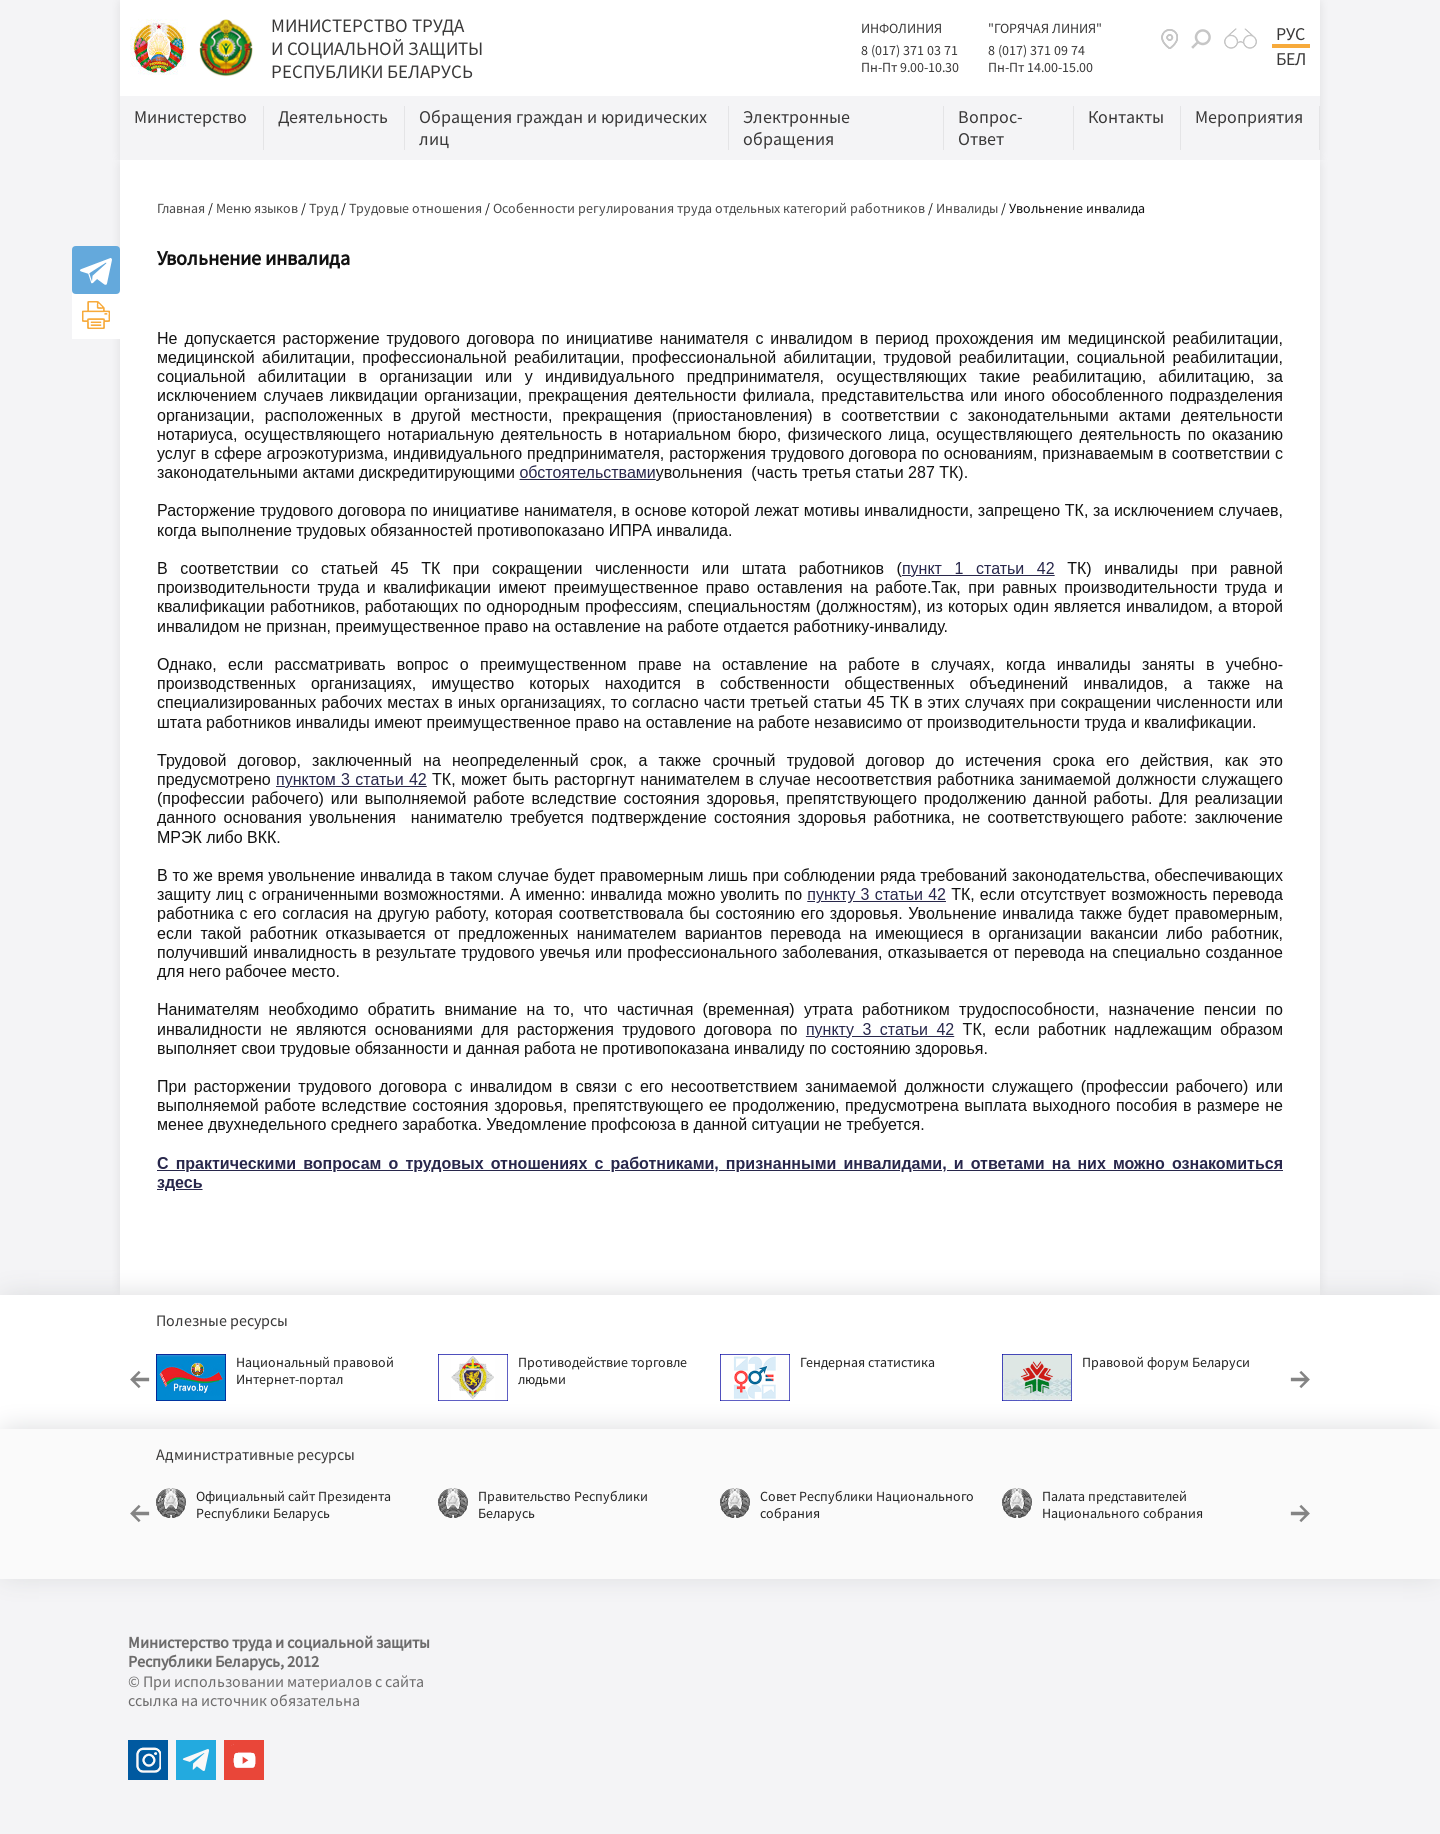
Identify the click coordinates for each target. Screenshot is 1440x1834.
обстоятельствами (587, 472)
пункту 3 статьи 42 (876, 894)
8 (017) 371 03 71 (909, 50)
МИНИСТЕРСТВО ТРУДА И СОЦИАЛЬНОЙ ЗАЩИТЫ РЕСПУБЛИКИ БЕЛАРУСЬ (377, 48)
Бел (1291, 59)
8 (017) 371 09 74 (1036, 50)
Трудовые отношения (415, 208)
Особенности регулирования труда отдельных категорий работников (709, 208)
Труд (323, 208)
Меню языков (257, 208)
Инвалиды (967, 208)
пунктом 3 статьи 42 (351, 779)
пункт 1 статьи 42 (978, 568)
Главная (181, 208)
